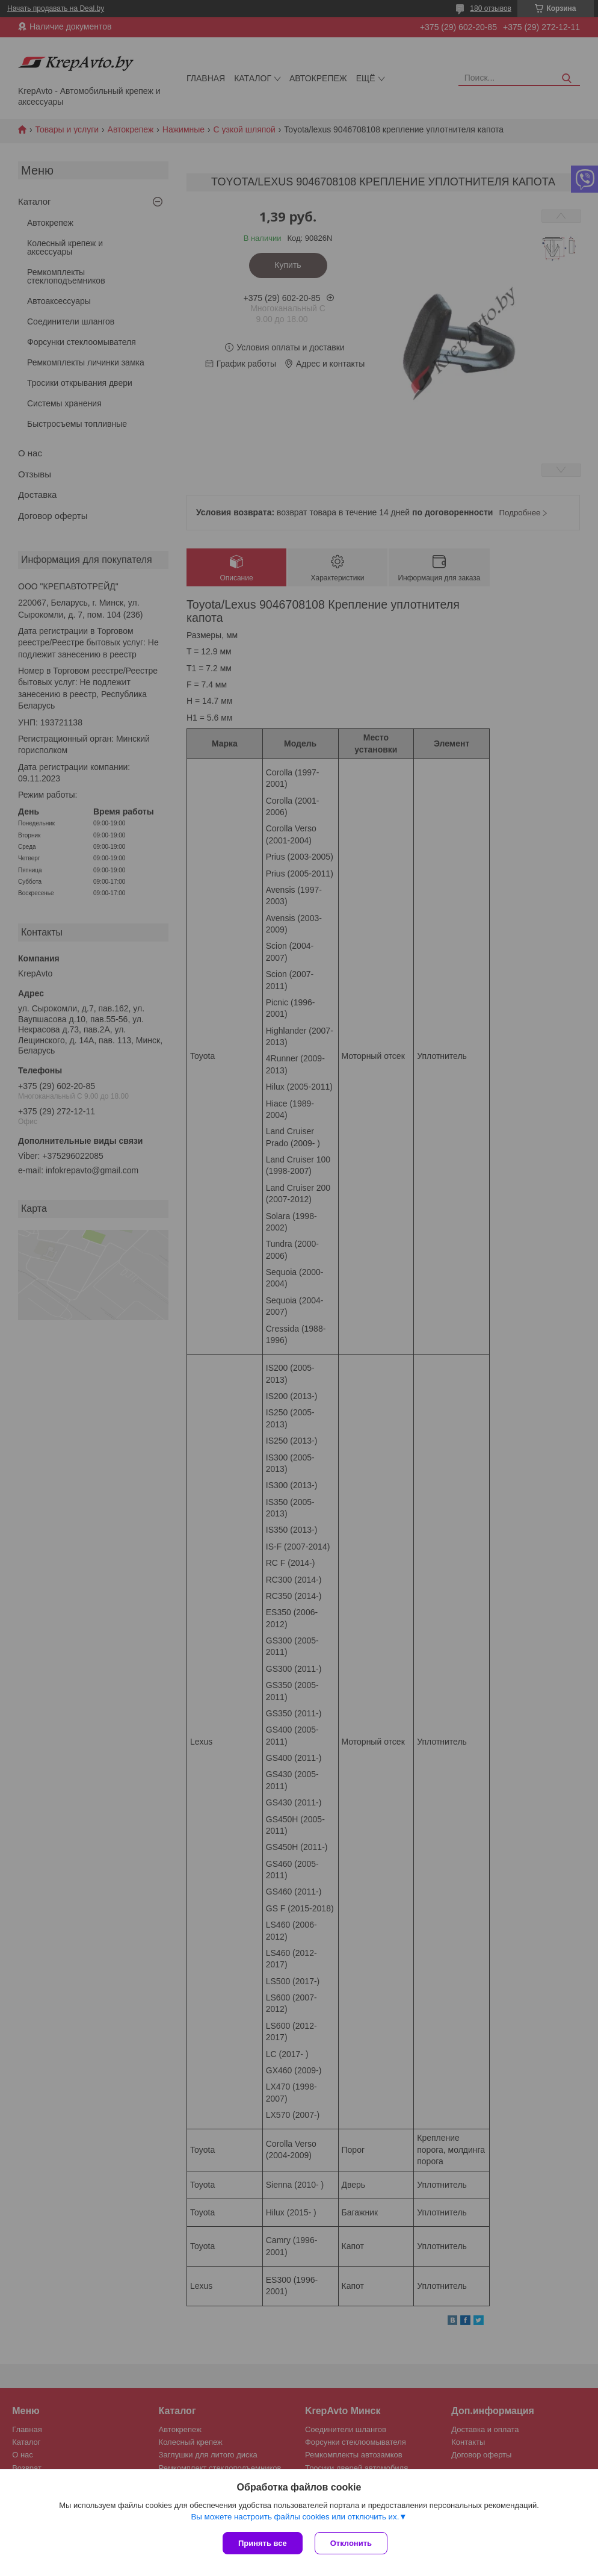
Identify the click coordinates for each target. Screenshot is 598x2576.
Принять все (262, 2543)
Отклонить (351, 2543)
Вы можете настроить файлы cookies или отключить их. (295, 2516)
